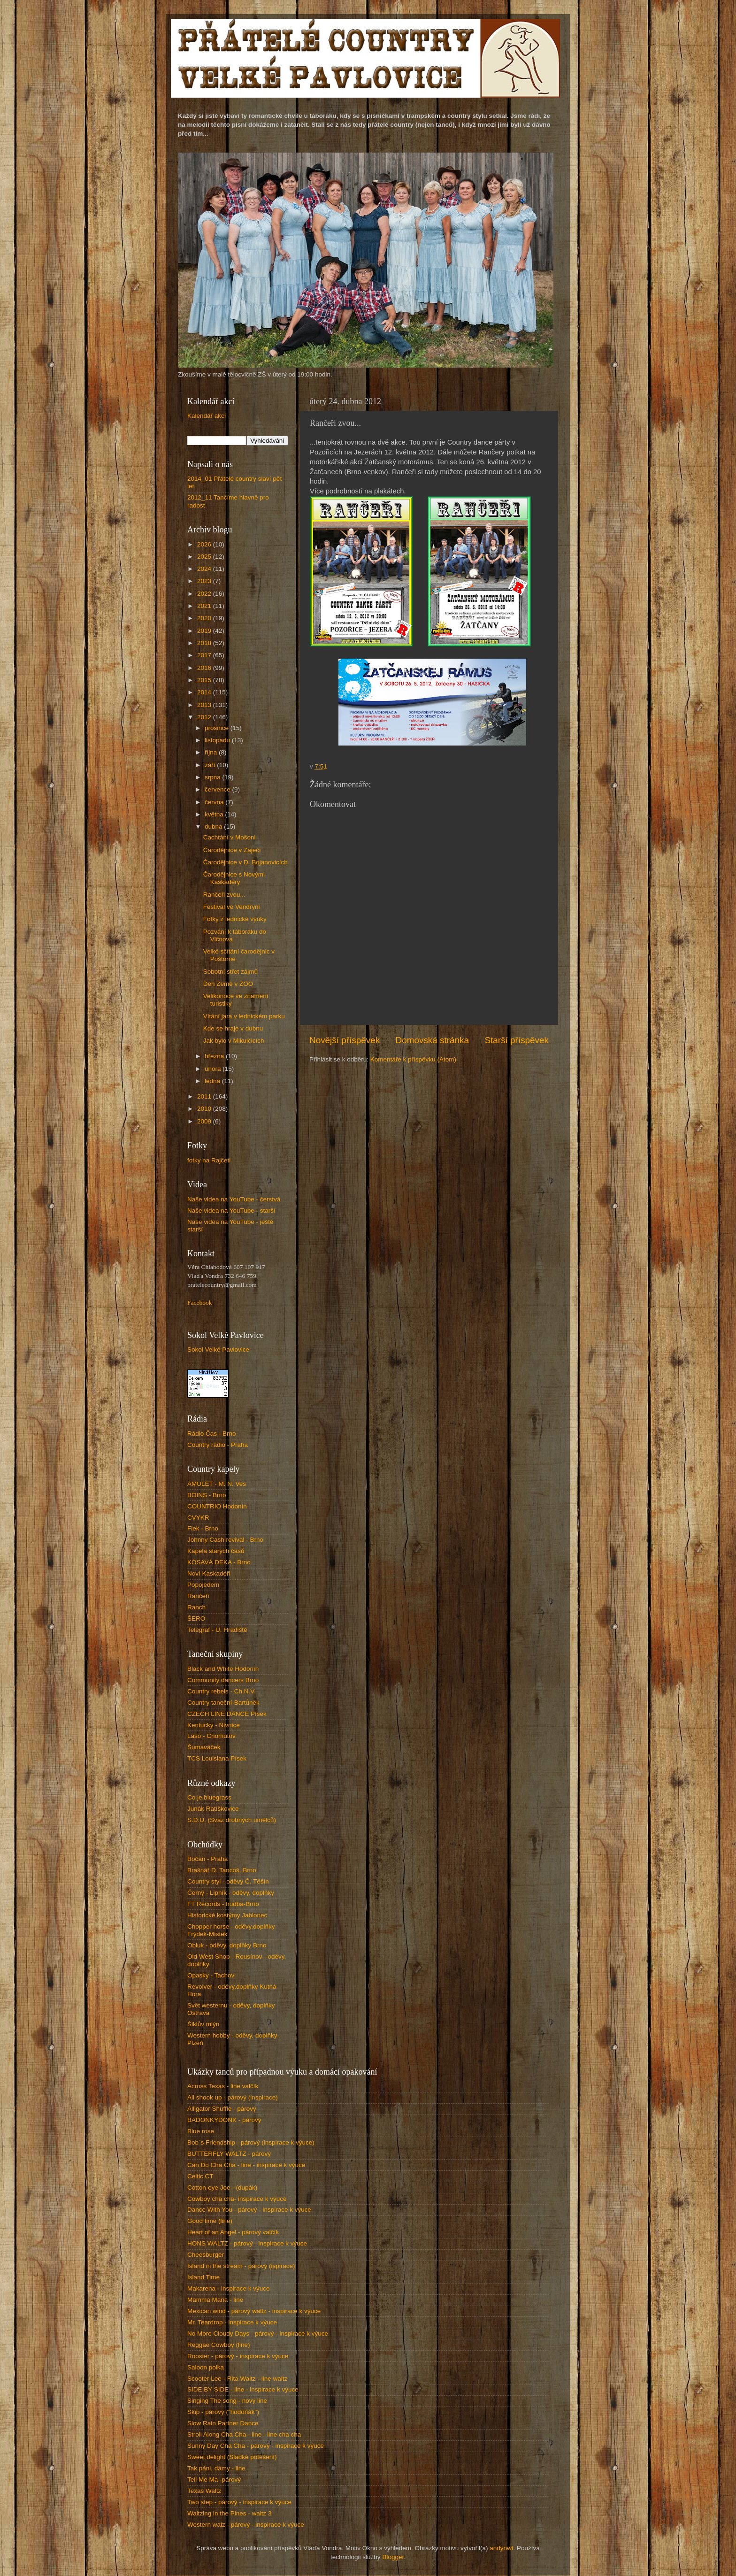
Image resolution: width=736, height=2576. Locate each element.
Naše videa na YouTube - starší (231, 1210)
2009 (205, 1121)
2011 (205, 1096)
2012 (205, 717)
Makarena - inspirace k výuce (228, 2288)
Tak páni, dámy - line (216, 2468)
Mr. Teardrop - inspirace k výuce (232, 2322)
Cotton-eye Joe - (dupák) (222, 2187)
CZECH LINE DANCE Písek (227, 1713)
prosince (217, 727)
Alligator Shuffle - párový (221, 2108)
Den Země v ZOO (228, 983)
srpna (213, 777)
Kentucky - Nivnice (213, 1725)
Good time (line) (209, 2220)
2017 (205, 655)
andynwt (501, 2548)
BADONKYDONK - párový (224, 2119)
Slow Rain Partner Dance (223, 2423)
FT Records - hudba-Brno (223, 1903)
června (215, 802)
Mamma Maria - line (215, 2299)
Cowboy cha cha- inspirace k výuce (237, 2198)
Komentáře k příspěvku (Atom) (413, 1059)
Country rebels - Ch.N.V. (221, 1691)
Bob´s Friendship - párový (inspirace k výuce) (250, 2142)
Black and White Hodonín (223, 1668)
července (218, 789)
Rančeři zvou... (224, 894)
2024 (205, 568)
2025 (205, 556)
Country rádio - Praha (217, 1444)
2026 (205, 544)
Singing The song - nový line (227, 2400)
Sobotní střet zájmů (230, 971)
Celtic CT (200, 2176)
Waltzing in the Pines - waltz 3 (229, 2513)
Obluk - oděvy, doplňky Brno (227, 1945)
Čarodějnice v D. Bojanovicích (245, 862)
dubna (214, 826)
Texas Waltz (204, 2490)
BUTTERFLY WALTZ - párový (229, 2153)
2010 (205, 1108)
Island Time (203, 2277)
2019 (205, 630)
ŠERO (196, 1618)
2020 (205, 618)
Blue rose (200, 2131)
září (211, 765)
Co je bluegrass (209, 1797)
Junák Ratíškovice (213, 1808)
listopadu (218, 740)
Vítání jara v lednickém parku (244, 1016)
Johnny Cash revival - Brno (225, 1539)
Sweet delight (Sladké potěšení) (232, 2457)
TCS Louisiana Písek (216, 1758)
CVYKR (198, 1517)
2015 (205, 680)
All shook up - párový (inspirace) (232, 2097)
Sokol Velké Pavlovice (218, 1349)
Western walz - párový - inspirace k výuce (245, 2524)
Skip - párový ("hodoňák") (223, 2411)
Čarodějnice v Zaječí (232, 850)
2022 (205, 593)
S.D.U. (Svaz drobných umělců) (231, 1819)
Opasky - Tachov (210, 1975)
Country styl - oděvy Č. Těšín (228, 1881)
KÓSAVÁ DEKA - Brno (219, 1562)
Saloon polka (205, 2367)
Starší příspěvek (517, 1040)
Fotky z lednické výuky (235, 919)
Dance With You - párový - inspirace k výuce (249, 2209)
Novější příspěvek (344, 1040)
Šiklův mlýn (203, 2024)
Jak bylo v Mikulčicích (233, 1040)
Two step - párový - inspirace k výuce (239, 2502)
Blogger (393, 2557)
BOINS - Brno (206, 1495)
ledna (213, 1080)
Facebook (199, 1302)
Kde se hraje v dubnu (233, 1028)
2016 (205, 667)
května (215, 814)
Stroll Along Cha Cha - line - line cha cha (244, 2434)
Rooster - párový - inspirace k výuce (237, 2356)
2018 (205, 642)
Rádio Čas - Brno (211, 1433)
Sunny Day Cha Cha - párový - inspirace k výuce (255, 2445)
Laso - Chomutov (211, 1735)
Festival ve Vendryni (231, 906)
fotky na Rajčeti (208, 1160)
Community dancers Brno (223, 1680)
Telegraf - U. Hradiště (217, 1629)
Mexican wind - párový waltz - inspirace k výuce (254, 2311)
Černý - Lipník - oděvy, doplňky (230, 1892)
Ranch (196, 1607)
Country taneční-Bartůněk (223, 1702)
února (213, 1068)
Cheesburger (205, 2254)
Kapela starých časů (216, 1550)
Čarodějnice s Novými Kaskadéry (234, 878)
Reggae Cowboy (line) (218, 2344)
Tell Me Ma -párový (214, 2479)
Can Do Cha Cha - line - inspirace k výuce (246, 2164)
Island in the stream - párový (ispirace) (241, 2265)
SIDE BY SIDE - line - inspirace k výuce (243, 2389)
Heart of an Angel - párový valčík (233, 2232)
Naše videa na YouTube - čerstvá (233, 1199)
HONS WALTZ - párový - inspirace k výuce (247, 2243)
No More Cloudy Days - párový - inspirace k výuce (257, 2333)
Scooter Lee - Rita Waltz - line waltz (237, 2378)
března (215, 1056)
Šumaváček (204, 1747)
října (212, 752)
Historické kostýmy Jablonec (227, 1915)
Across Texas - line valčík (222, 2086)
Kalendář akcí (206, 415)
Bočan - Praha (207, 1858)
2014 (205, 692)
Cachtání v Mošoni (229, 837)
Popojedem (203, 1584)
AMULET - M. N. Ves (216, 1483)
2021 (205, 605)
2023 (205, 580)
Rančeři (198, 1595)
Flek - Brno (202, 1528)
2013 (205, 704)
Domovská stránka (432, 1040)
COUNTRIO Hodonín (217, 1506)
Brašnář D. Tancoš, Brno (221, 1870)
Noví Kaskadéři (208, 1573)
